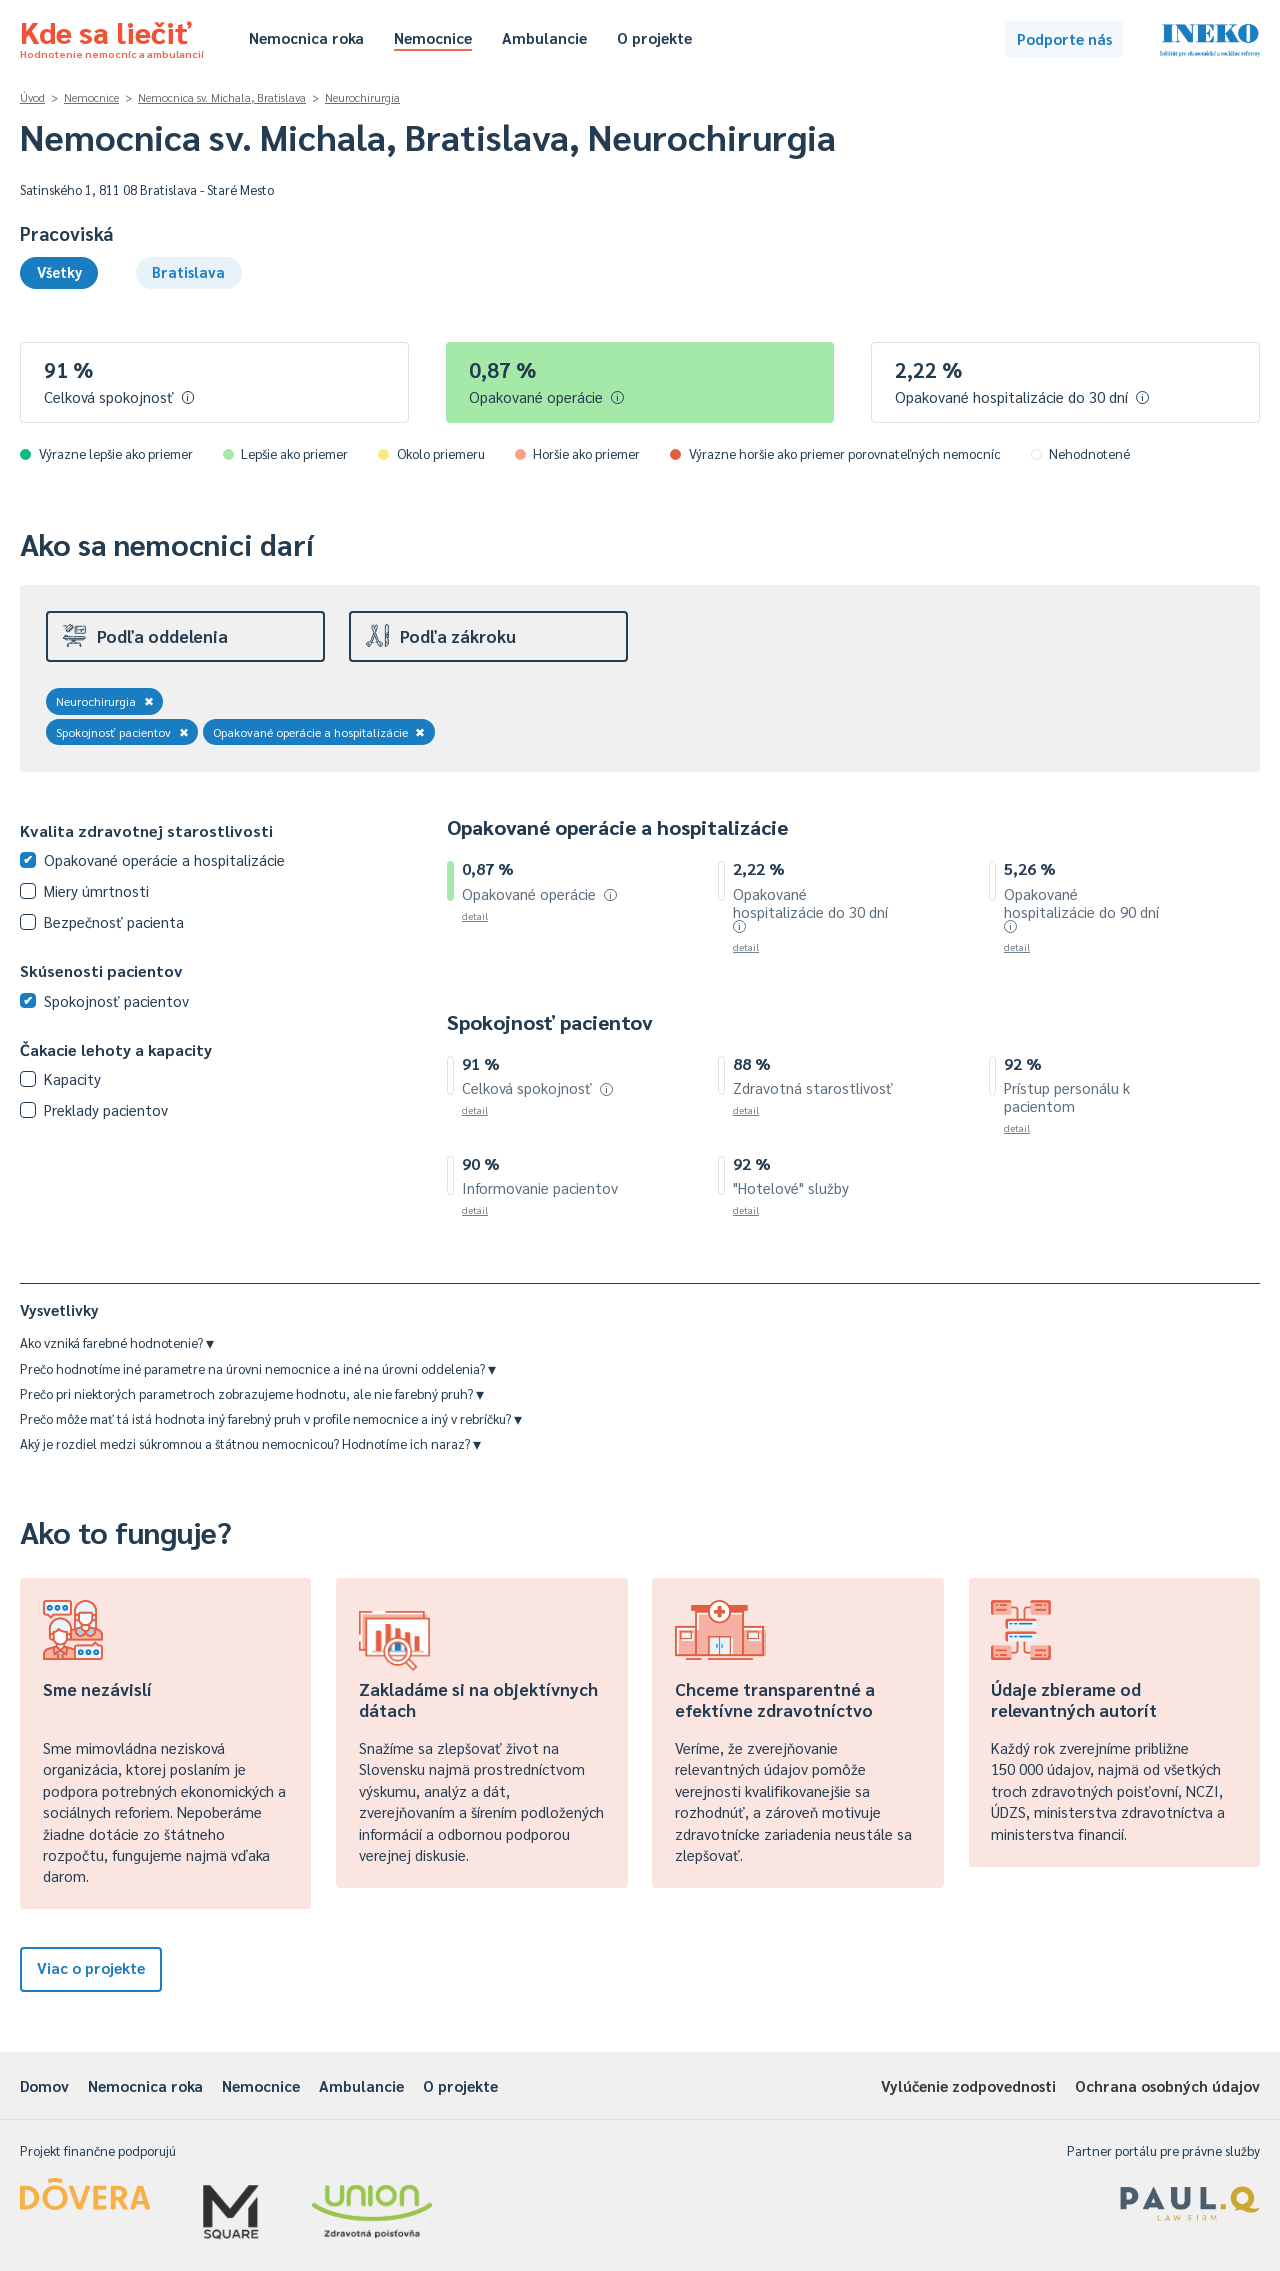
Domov (44, 2085)
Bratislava (188, 271)
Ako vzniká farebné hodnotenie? (117, 1342)
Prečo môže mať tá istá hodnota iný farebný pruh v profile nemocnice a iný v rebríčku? (271, 1418)
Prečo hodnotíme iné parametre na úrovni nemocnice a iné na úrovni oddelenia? (258, 1368)
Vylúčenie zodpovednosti (968, 2085)
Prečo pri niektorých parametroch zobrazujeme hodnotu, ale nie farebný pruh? (252, 1393)
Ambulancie (544, 37)
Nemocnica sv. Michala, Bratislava (222, 97)
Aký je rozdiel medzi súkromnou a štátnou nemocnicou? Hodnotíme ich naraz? (250, 1443)
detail (475, 915)
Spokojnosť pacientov (122, 732)
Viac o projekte (91, 1967)
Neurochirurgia (362, 97)
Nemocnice (433, 37)
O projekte (654, 37)
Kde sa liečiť (112, 36)
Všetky (59, 271)
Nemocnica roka (306, 37)
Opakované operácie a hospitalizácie (319, 732)
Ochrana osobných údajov (1167, 2085)
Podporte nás (1064, 38)
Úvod (32, 97)
